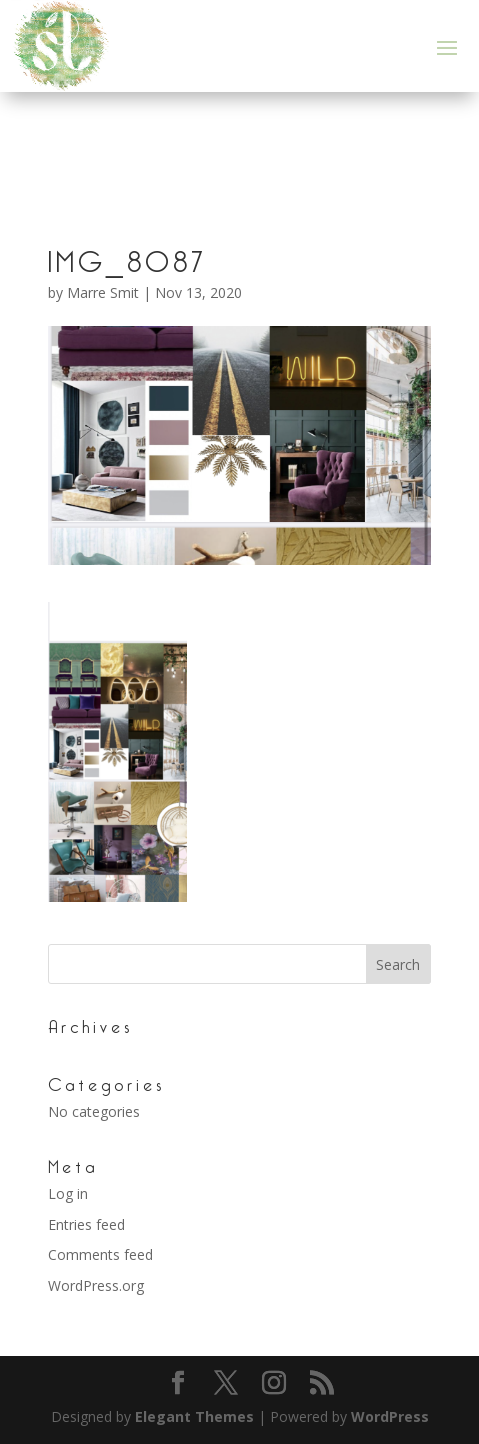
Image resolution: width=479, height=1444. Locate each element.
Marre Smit (103, 292)
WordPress (390, 1416)
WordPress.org (96, 1285)
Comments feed (100, 1254)
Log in (68, 1193)
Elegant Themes (194, 1416)
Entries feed (86, 1224)
